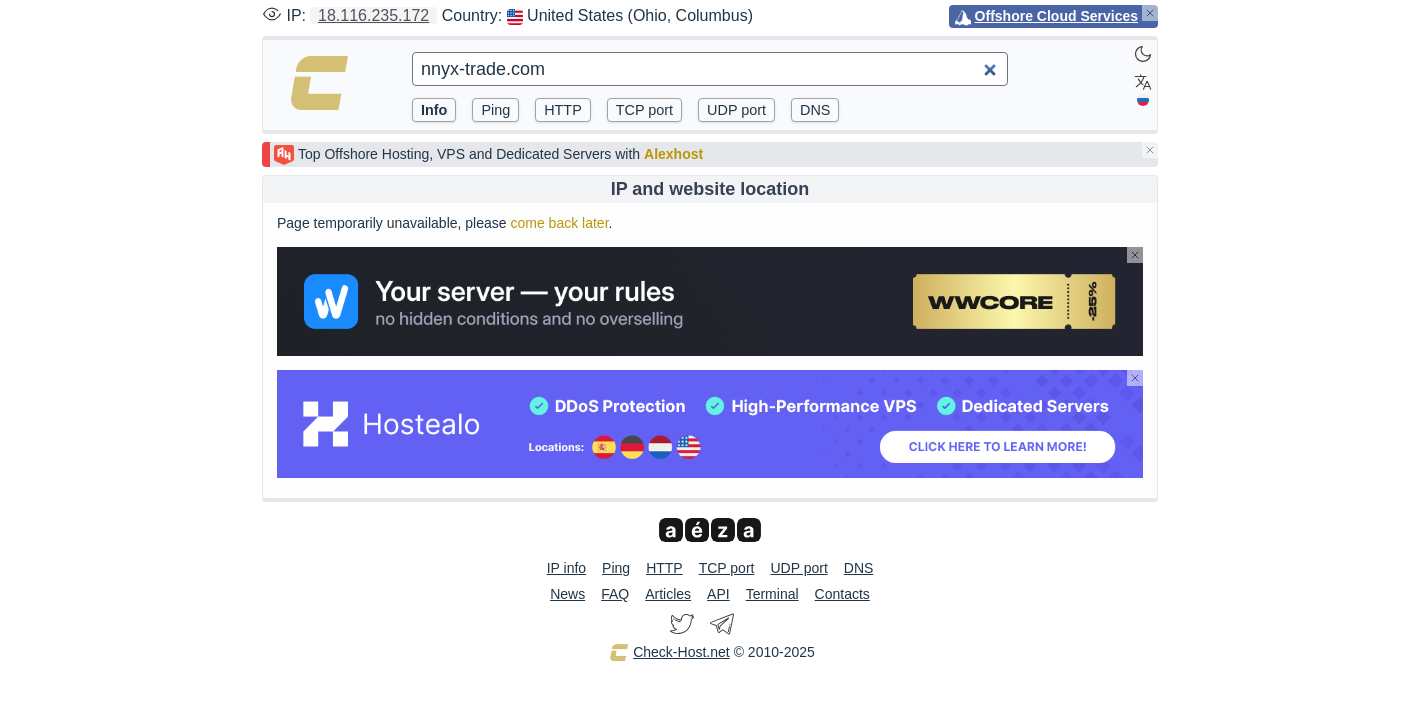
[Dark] (1143, 54)
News (567, 594)
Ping (616, 568)
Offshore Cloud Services (1056, 16)
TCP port (727, 568)
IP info (566, 568)
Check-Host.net (669, 653)
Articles (668, 594)
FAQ (615, 594)
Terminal (772, 594)
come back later (559, 223)
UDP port (798, 568)
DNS (859, 568)
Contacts (842, 594)
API (718, 594)
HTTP (664, 568)
